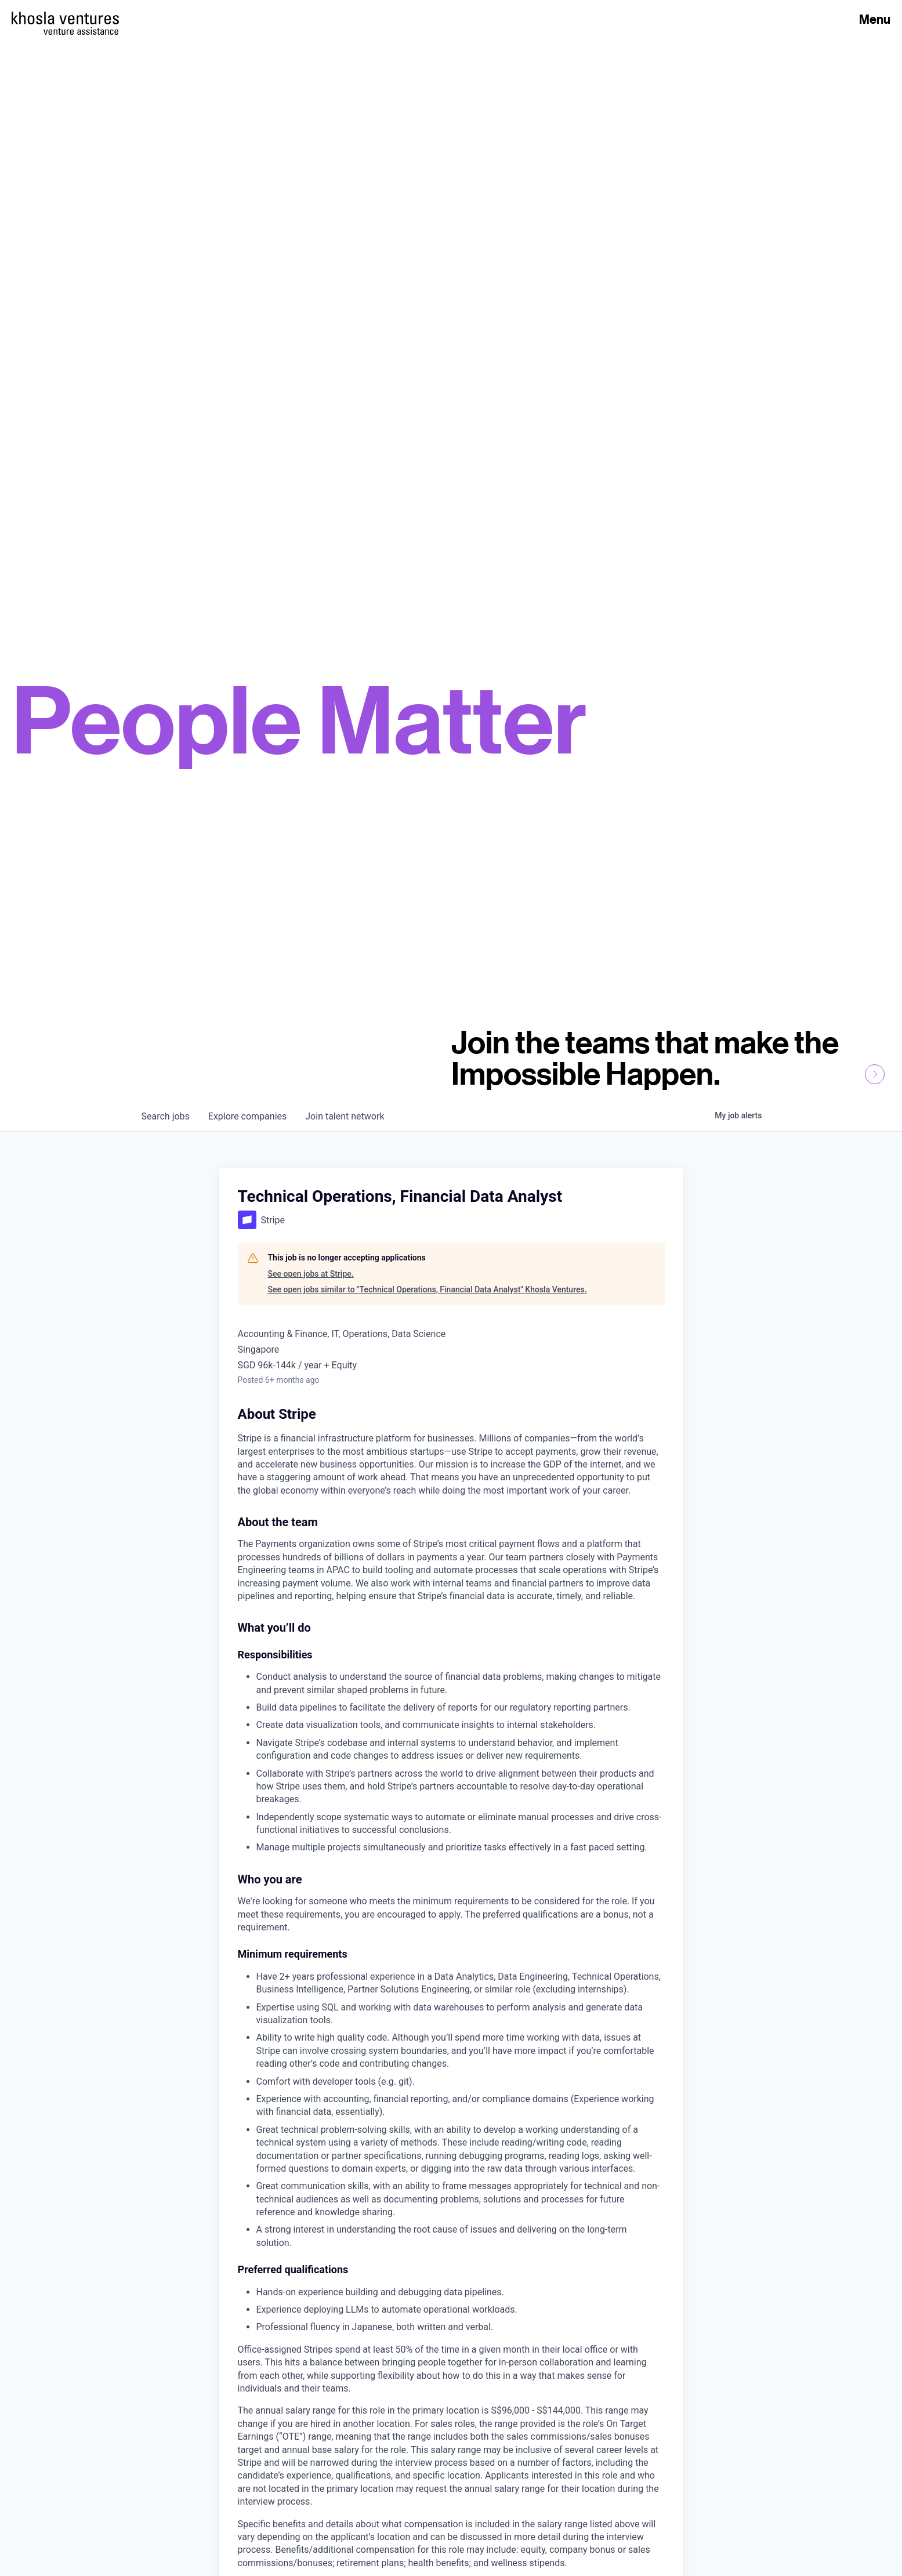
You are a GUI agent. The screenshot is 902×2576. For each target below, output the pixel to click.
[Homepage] (65, 18)
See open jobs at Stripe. (311, 1273)
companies (247, 1116)
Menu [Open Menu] (874, 19)
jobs (166, 1116)
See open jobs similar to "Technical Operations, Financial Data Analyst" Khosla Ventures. (427, 1289)
